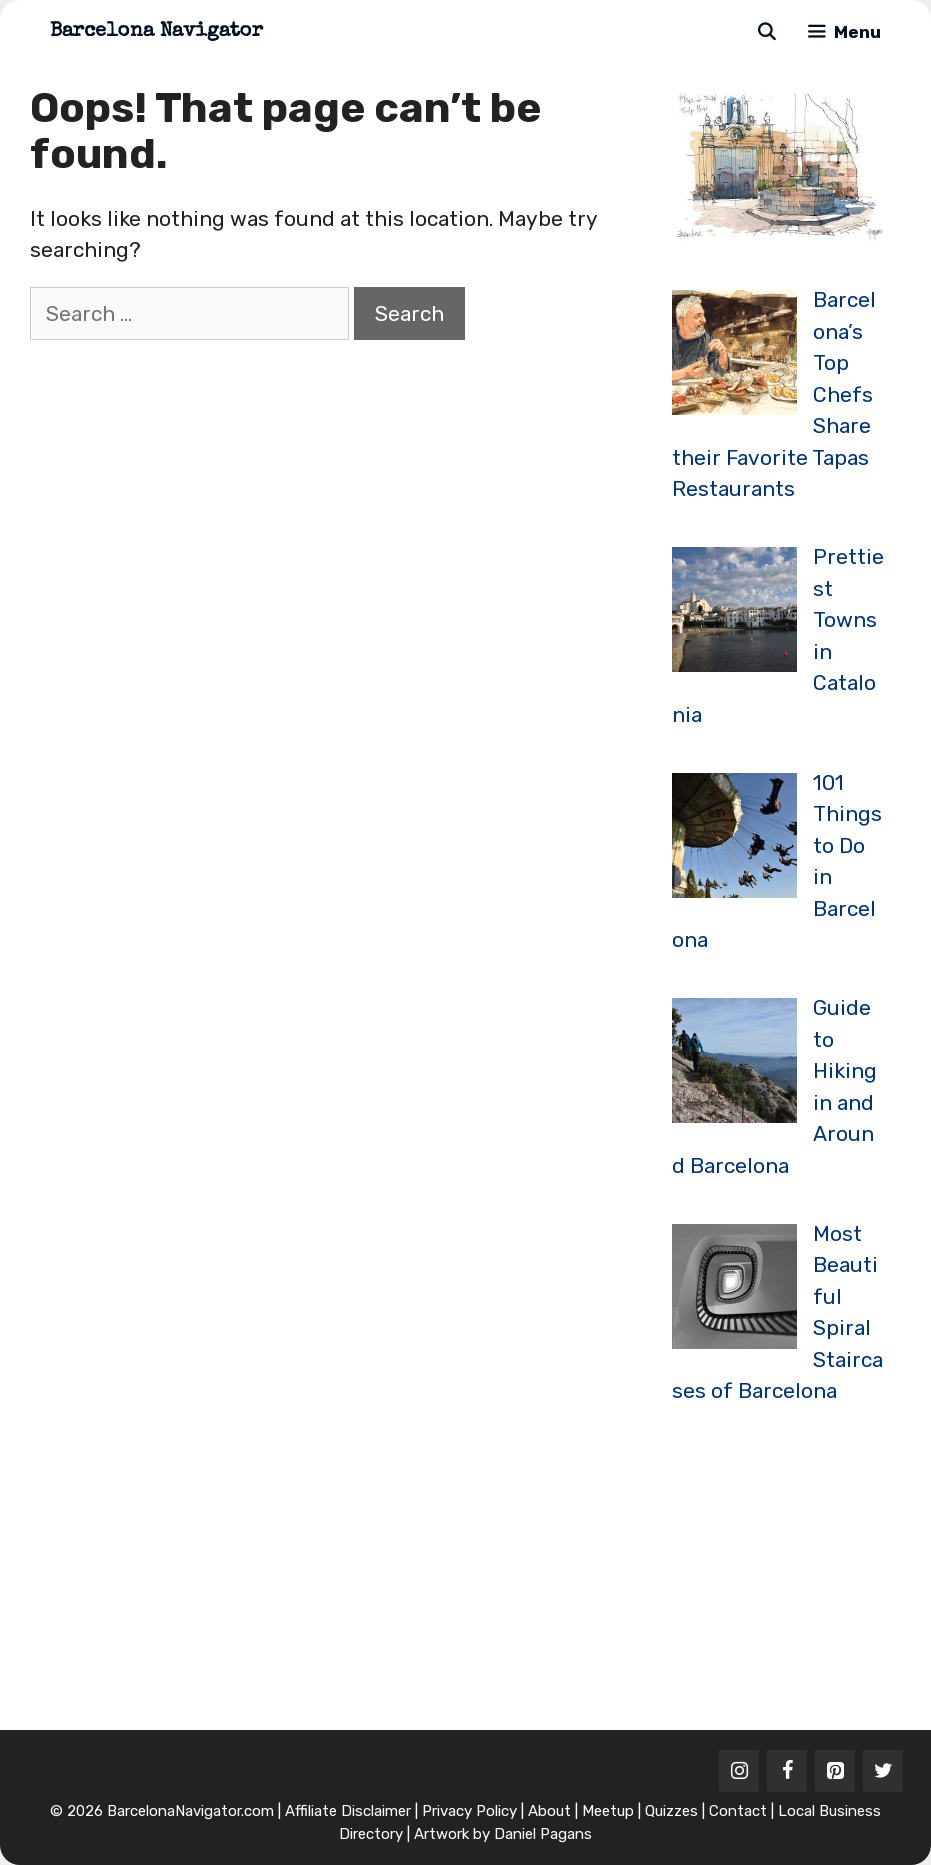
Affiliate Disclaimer (348, 1811)
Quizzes (671, 1811)
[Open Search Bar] (766, 32)
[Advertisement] (801, 1567)
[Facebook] (787, 1771)
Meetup (608, 1811)
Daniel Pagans (543, 1834)
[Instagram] (739, 1771)
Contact (738, 1811)
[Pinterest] (835, 1771)
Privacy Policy (469, 1811)
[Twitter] (883, 1771)
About (549, 1811)
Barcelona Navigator (156, 32)
